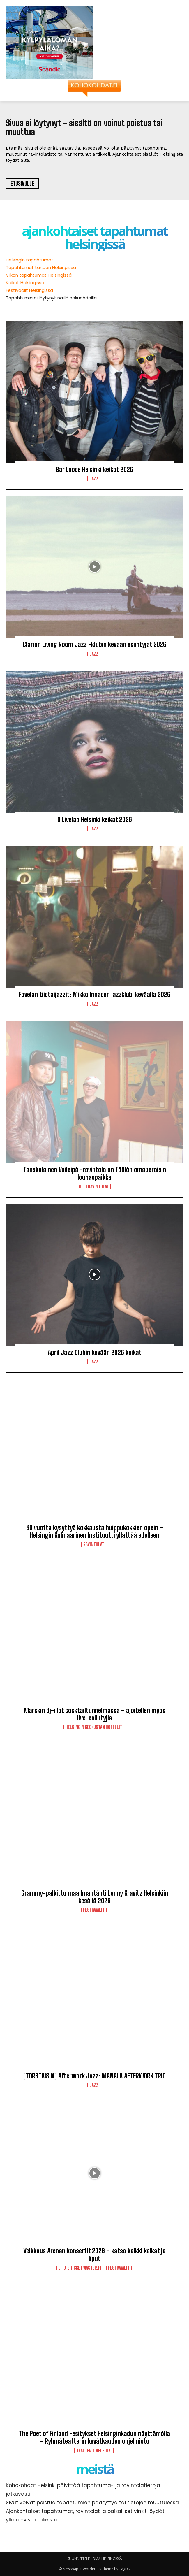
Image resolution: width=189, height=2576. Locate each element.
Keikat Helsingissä (25, 283)
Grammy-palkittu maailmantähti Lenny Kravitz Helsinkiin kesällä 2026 (94, 1897)
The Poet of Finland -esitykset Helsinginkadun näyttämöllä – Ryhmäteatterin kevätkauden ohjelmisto (94, 2437)
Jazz (93, 478)
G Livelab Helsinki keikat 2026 (94, 819)
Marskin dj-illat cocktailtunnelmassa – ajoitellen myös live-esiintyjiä (94, 1714)
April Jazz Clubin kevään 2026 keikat (95, 1352)
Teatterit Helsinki (94, 2450)
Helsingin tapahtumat (29, 260)
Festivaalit (94, 1910)
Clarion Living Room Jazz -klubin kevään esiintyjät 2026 (94, 644)
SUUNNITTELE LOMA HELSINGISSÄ (94, 2558)
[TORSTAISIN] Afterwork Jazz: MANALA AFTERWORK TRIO (94, 2076)
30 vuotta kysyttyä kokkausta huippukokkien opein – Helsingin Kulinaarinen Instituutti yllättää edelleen (94, 1531)
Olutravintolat (94, 1186)
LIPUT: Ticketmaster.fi (79, 2268)
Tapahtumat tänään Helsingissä (41, 267)
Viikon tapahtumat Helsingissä (39, 275)
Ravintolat (93, 1544)
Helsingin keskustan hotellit (94, 1727)
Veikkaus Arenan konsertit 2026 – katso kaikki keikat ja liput (94, 2254)
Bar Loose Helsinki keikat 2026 (94, 469)
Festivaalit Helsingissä (29, 290)
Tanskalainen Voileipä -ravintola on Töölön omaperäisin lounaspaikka (94, 1173)
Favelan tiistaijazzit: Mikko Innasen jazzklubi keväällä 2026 (94, 994)
